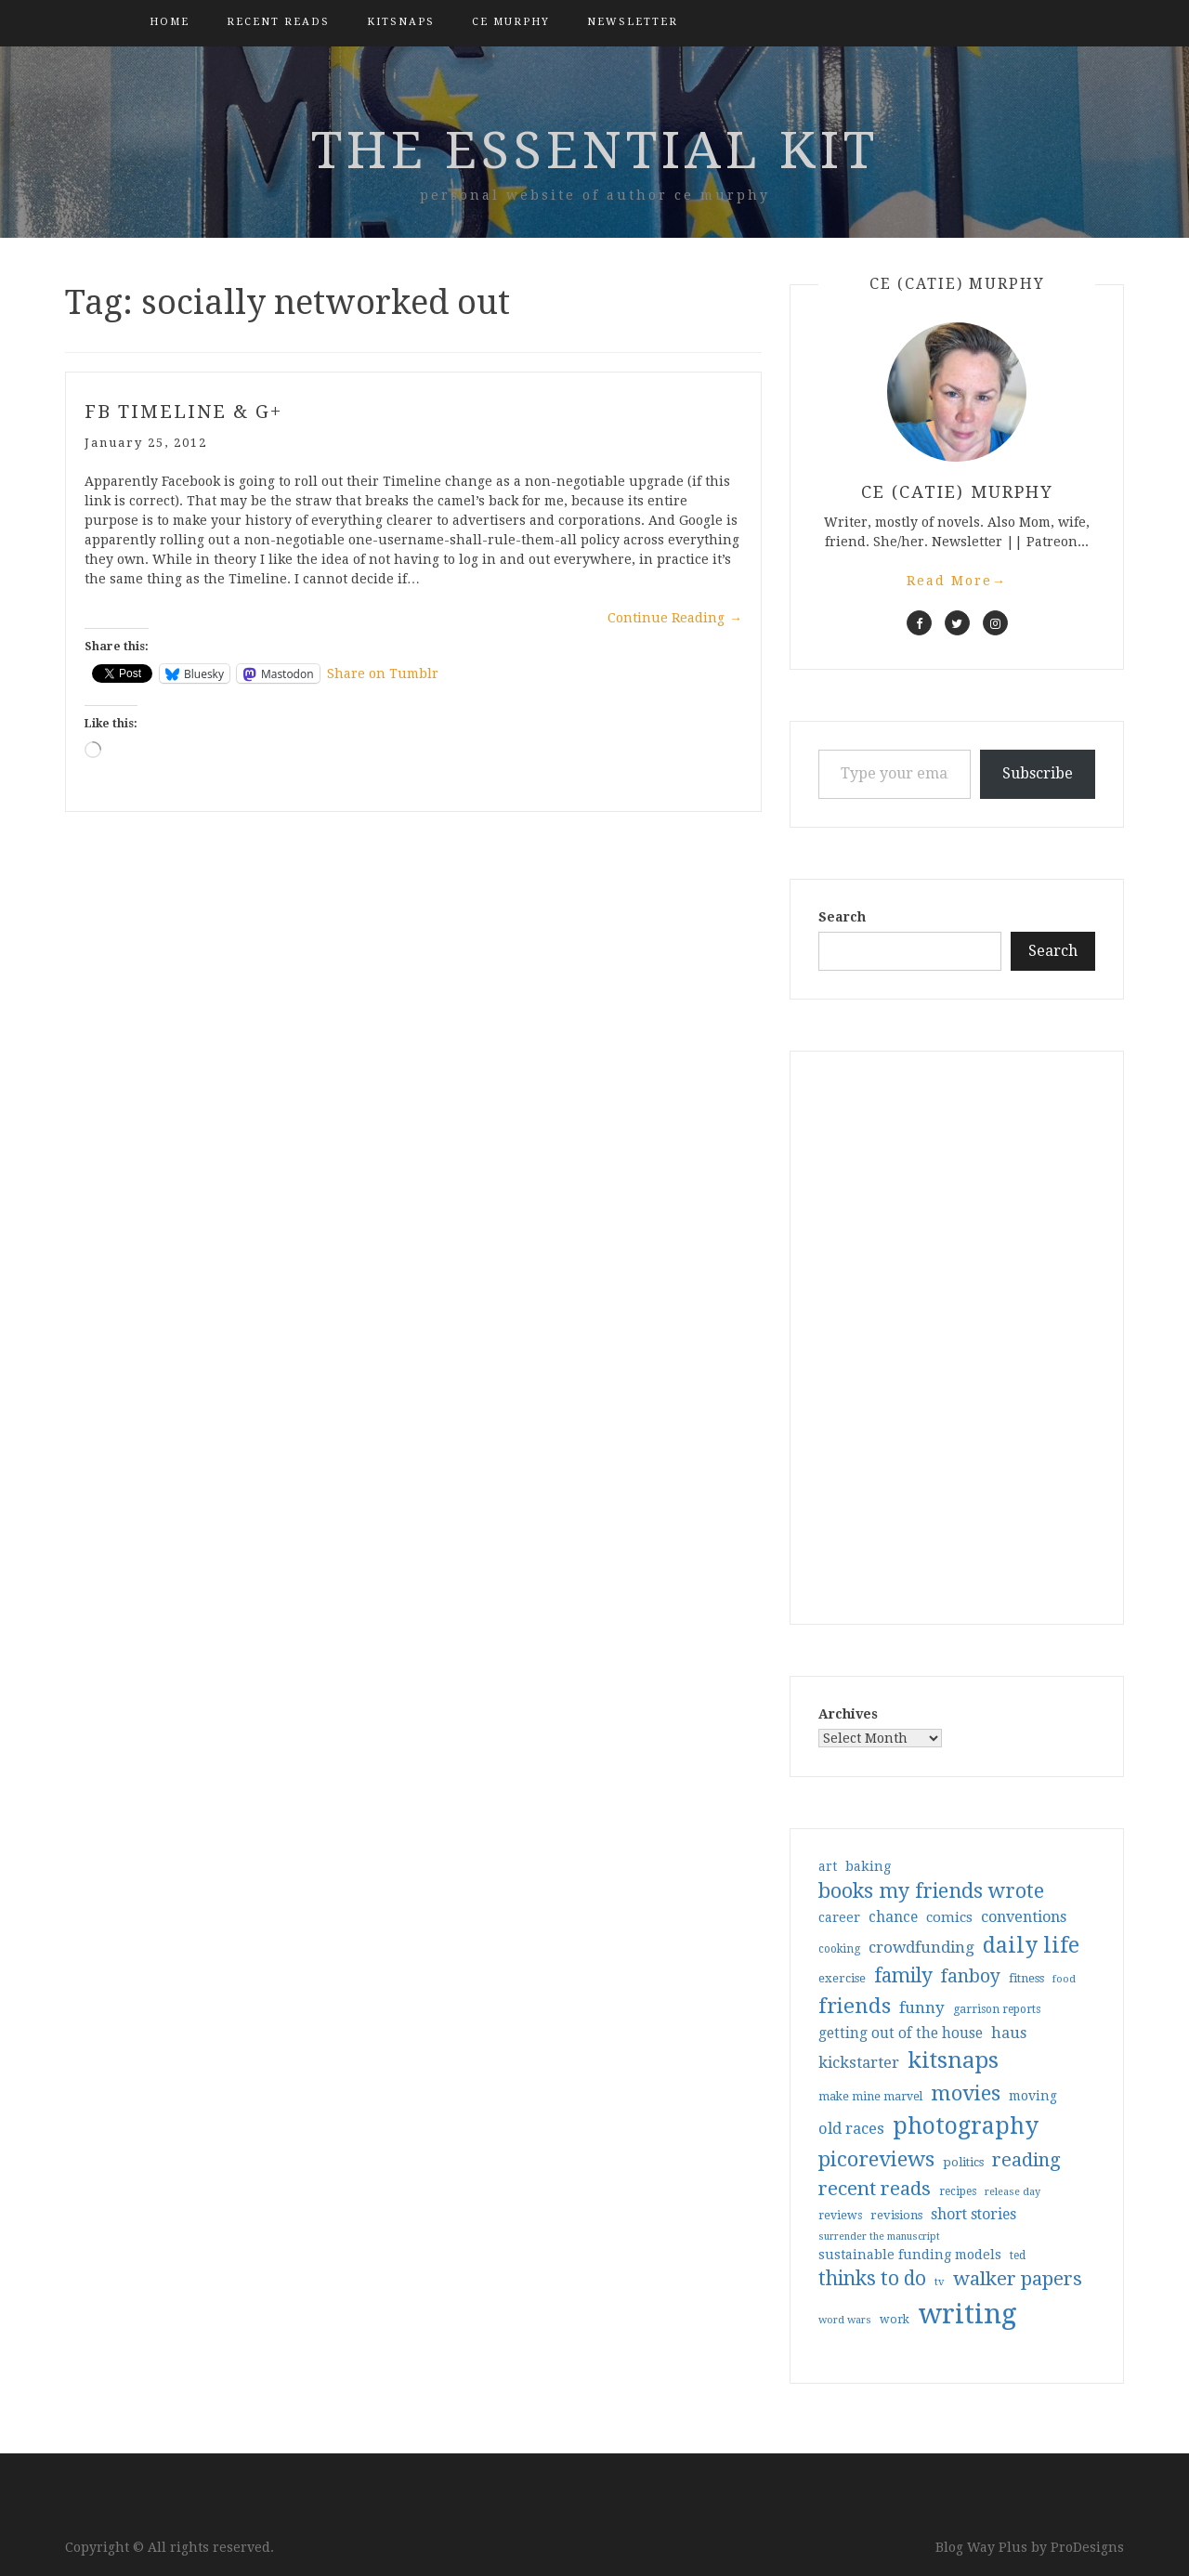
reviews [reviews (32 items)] (840, 2215)
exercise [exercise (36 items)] (842, 1978)
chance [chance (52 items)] (893, 1917)
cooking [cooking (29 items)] (839, 1948)
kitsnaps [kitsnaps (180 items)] (953, 2060)
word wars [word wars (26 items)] (844, 2320)
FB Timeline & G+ (183, 411)
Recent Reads (278, 22)
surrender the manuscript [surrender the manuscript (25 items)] (879, 2236)
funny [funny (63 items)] (922, 2007)
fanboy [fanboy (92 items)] (970, 1976)
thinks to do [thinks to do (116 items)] (872, 2279)
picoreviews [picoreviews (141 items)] (876, 2159)
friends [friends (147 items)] (854, 2006)
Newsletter (632, 22)
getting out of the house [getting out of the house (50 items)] (900, 2033)
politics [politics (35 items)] (963, 2162)
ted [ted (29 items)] (1018, 2255)
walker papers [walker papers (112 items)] (1017, 2279)
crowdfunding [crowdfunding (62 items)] (921, 1947)
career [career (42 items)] (839, 1917)
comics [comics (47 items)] (949, 1917)
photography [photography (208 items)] (966, 2125)
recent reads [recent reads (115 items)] (874, 2188)
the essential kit (595, 150)
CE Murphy (511, 22)
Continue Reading (675, 617)
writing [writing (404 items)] (967, 2314)
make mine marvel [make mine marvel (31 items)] (870, 2096)
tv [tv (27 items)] (939, 2281)
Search (842, 916)
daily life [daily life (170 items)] (1031, 1945)
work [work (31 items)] (894, 2319)
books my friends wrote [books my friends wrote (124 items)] (931, 1891)
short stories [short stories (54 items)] (973, 2214)
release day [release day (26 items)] (1012, 2192)
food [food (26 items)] (1064, 1979)
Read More (957, 580)
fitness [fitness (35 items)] (1026, 1978)
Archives (848, 1713)
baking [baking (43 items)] (868, 1866)
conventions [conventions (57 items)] (1023, 1917)
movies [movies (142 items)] (965, 2093)
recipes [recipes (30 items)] (957, 2191)
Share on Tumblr (382, 673)
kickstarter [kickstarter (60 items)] (858, 2063)
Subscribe (1037, 773)
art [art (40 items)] (827, 1866)
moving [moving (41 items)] (1033, 2095)
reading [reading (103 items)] (1026, 2160)
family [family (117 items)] (903, 1976)
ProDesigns (1087, 2547)
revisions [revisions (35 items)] (896, 2215)
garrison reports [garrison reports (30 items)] (996, 2009)
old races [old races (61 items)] (851, 2129)
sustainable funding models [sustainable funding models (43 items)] (909, 2254)
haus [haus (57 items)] (1008, 2033)
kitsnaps (401, 22)
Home (169, 22)
